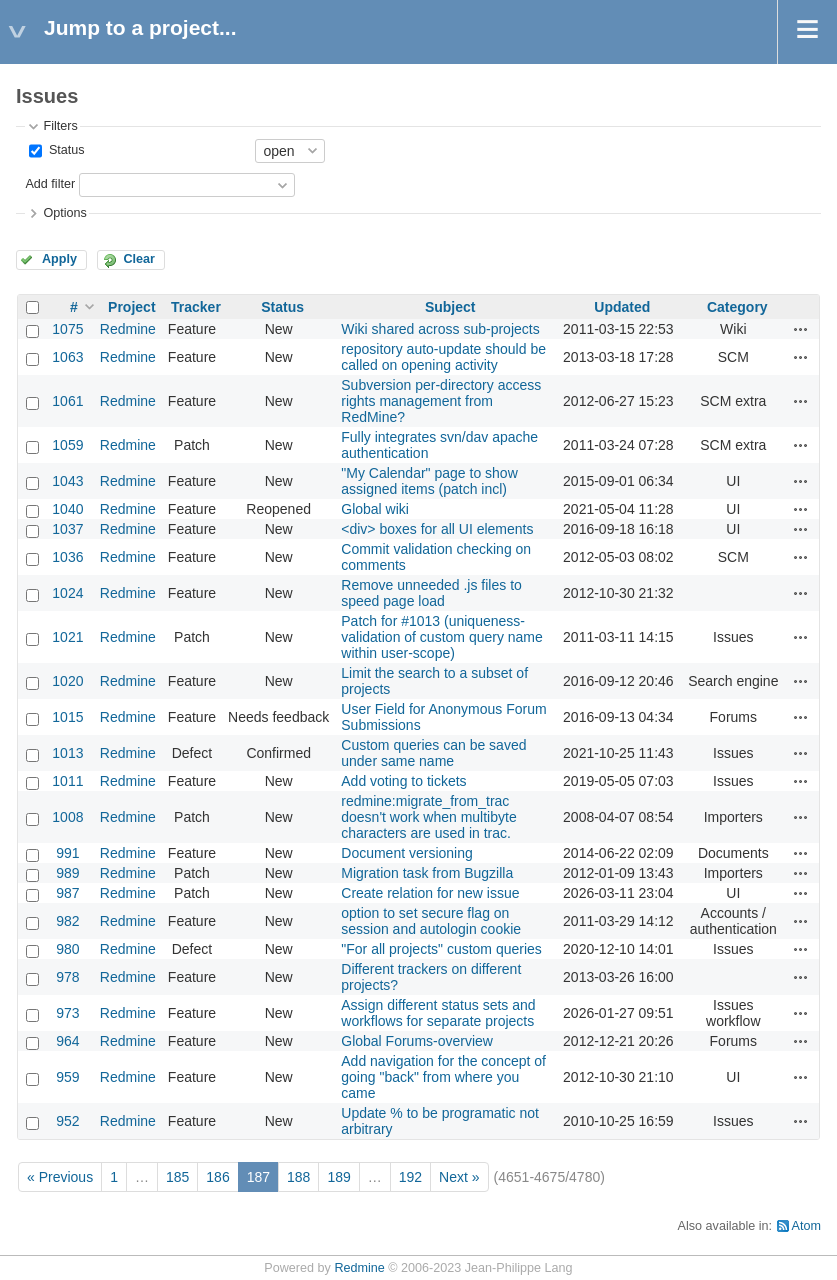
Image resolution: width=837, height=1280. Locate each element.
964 (67, 1041)
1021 (67, 637)
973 (67, 1013)
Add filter (50, 184)
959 (67, 1077)
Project (131, 307)
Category (737, 307)
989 (67, 873)
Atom (806, 1226)
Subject (450, 307)
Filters (60, 126)
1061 (67, 401)
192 (410, 1177)
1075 (67, 329)
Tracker (196, 307)
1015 (67, 717)
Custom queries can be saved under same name (433, 753)
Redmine (128, 329)
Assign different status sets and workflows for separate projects (438, 1013)
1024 (67, 593)
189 (338, 1177)
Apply (59, 259)
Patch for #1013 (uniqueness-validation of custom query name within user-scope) (442, 637)
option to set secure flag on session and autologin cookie (431, 921)
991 (67, 853)
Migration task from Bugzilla (427, 873)
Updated (622, 307)
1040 (67, 509)
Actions (801, 329)
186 (217, 1177)
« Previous (60, 1177)
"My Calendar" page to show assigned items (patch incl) (429, 481)
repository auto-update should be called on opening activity (443, 357)
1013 (67, 753)
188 (298, 1177)
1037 (67, 529)
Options (64, 213)
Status (64, 150)
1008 (67, 817)
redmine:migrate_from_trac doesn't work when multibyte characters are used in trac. (428, 817)
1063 (67, 357)
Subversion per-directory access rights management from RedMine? (441, 401)
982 (67, 921)
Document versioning (407, 853)
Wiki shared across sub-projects (440, 329)
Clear (139, 259)
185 (177, 1177)
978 (67, 977)
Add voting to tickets (403, 781)
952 (67, 1121)
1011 (67, 781)
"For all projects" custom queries (441, 949)
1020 (67, 681)
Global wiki (375, 509)
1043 (67, 481)
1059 (67, 445)
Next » (459, 1177)
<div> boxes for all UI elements (437, 529)
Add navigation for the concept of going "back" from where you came (443, 1077)
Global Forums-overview (417, 1041)
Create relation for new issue (430, 893)
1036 (67, 557)
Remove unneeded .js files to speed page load (431, 593)
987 (67, 893)
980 (67, 949)
